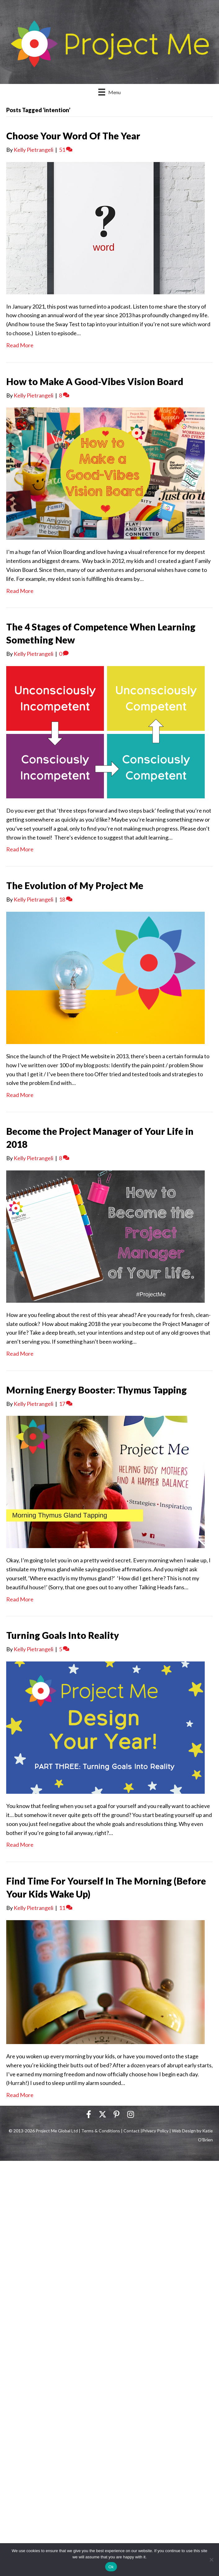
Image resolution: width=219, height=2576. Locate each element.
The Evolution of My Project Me (74, 885)
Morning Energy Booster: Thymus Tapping (96, 1389)
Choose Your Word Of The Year (73, 135)
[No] (211, 2559)
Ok (111, 2567)
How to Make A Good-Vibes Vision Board (94, 381)
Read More (20, 345)
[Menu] (109, 92)
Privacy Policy (155, 2130)
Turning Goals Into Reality (62, 1635)
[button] (88, 2114)
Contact (131, 2130)
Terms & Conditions (100, 2130)
